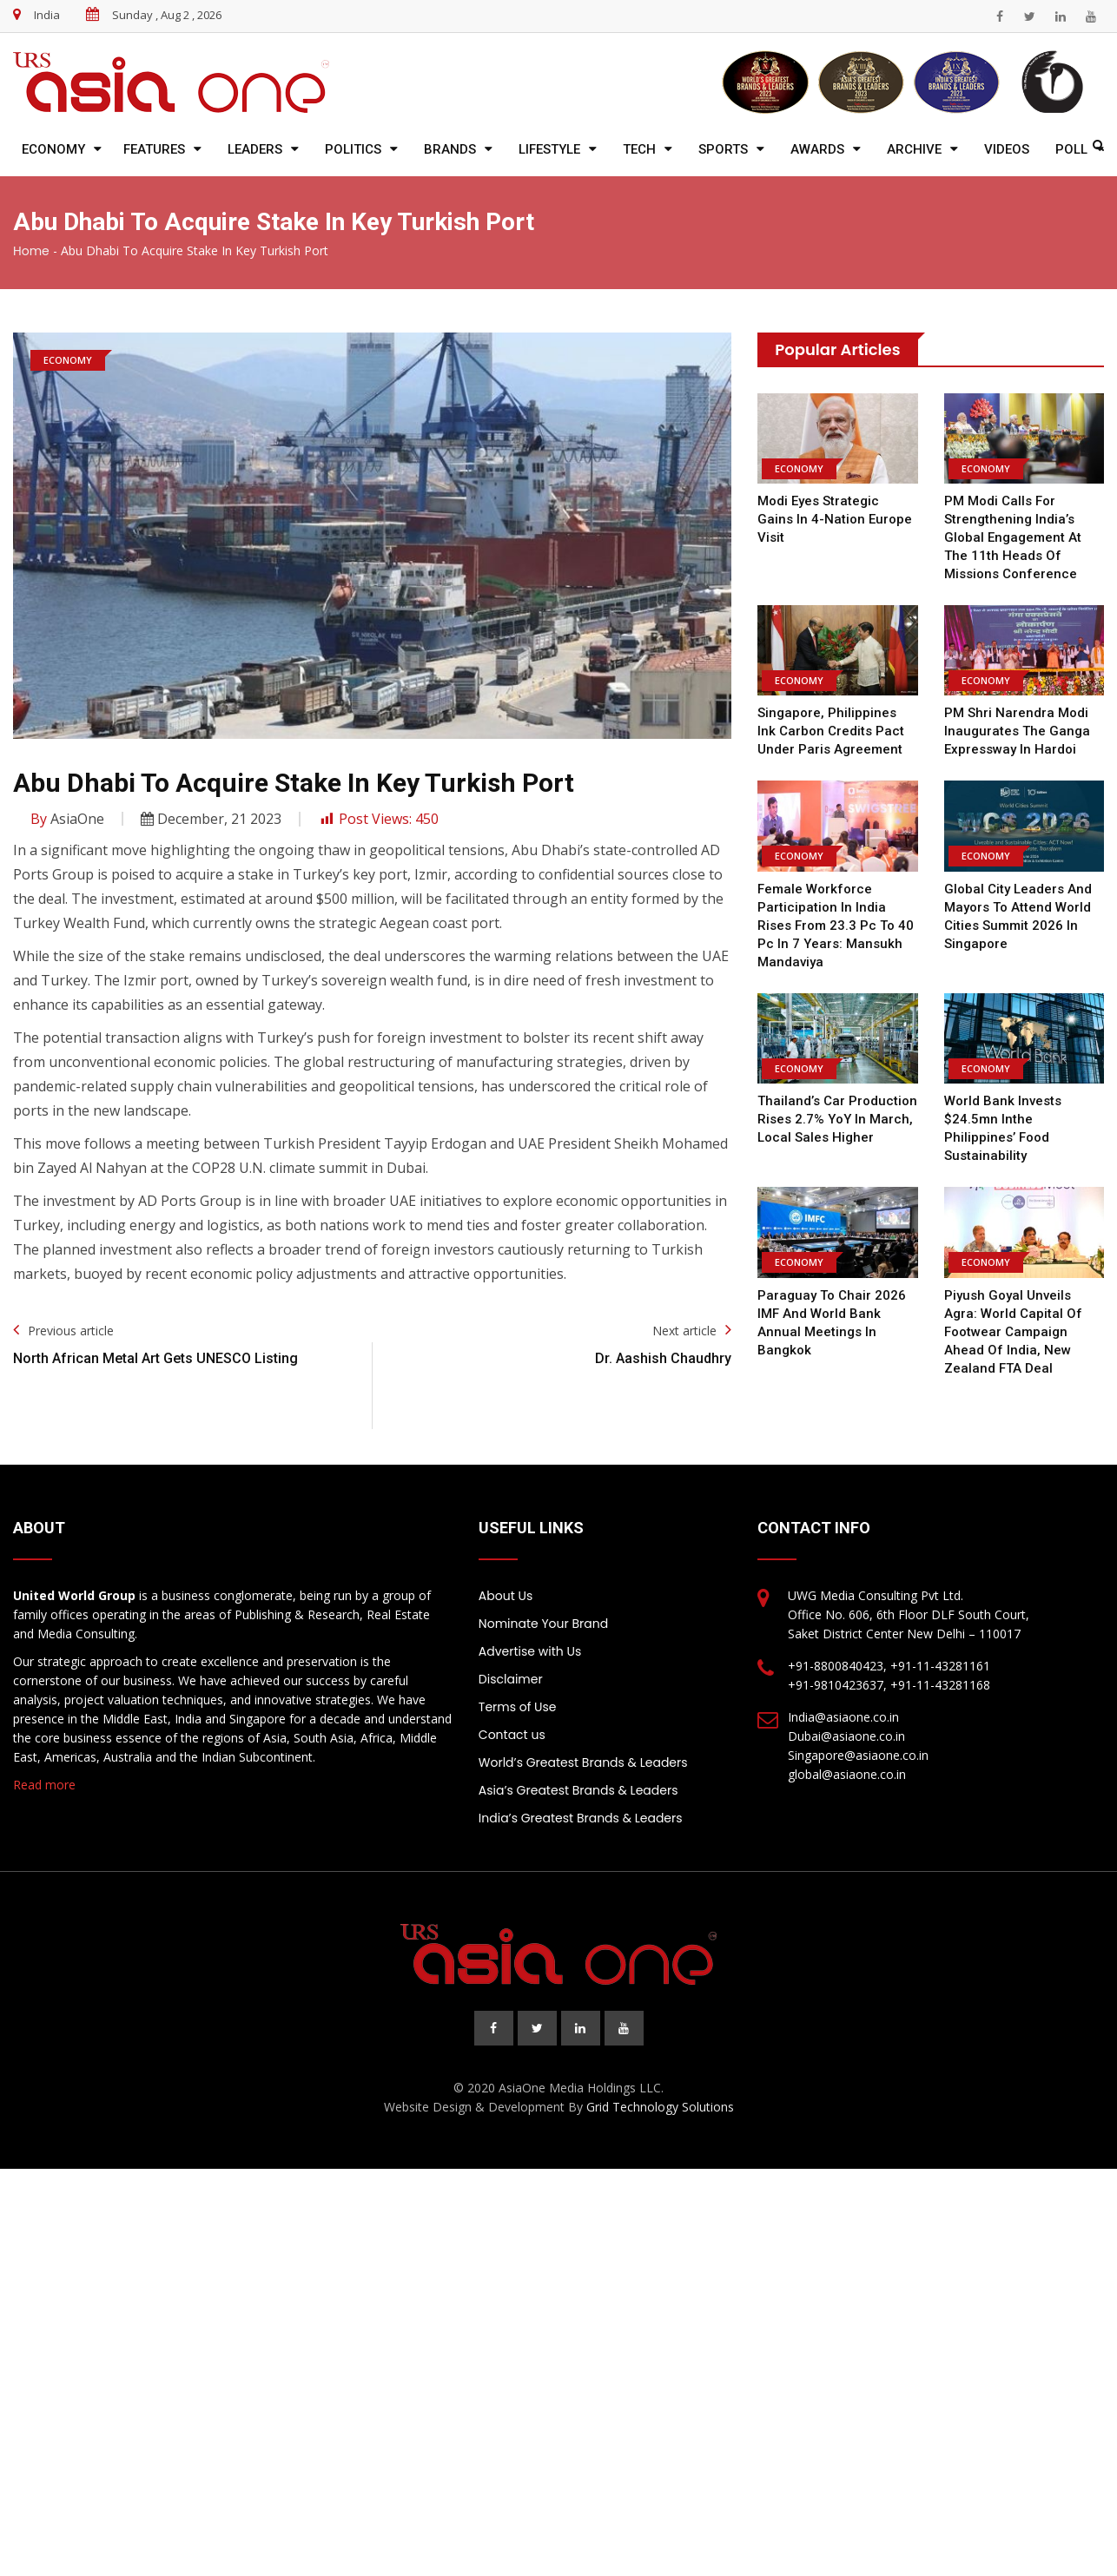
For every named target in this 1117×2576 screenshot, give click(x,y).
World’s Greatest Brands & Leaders (583, 1762)
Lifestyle (549, 149)
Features (154, 149)
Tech (639, 149)
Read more (44, 1784)
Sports (723, 149)
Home (31, 251)
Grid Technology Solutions (660, 2106)
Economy (53, 149)
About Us (505, 1595)
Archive (914, 149)
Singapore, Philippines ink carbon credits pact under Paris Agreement (837, 731)
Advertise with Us (530, 1651)
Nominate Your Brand (543, 1623)
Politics (353, 149)
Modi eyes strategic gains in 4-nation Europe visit (833, 519)
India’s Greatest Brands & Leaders (581, 1818)
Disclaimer (511, 1679)
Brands (450, 149)
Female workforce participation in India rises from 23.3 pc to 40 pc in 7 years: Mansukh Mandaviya (832, 925)
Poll (1071, 149)
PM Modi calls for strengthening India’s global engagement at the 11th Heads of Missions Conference (1012, 537)
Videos (1006, 149)
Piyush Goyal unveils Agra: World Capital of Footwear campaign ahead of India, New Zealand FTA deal (1012, 1332)
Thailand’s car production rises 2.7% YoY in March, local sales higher (836, 1119)
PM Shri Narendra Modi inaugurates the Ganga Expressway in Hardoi (1017, 731)
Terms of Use (518, 1707)
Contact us (512, 1734)
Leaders (255, 149)
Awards (817, 149)
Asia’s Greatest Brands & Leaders (578, 1790)
